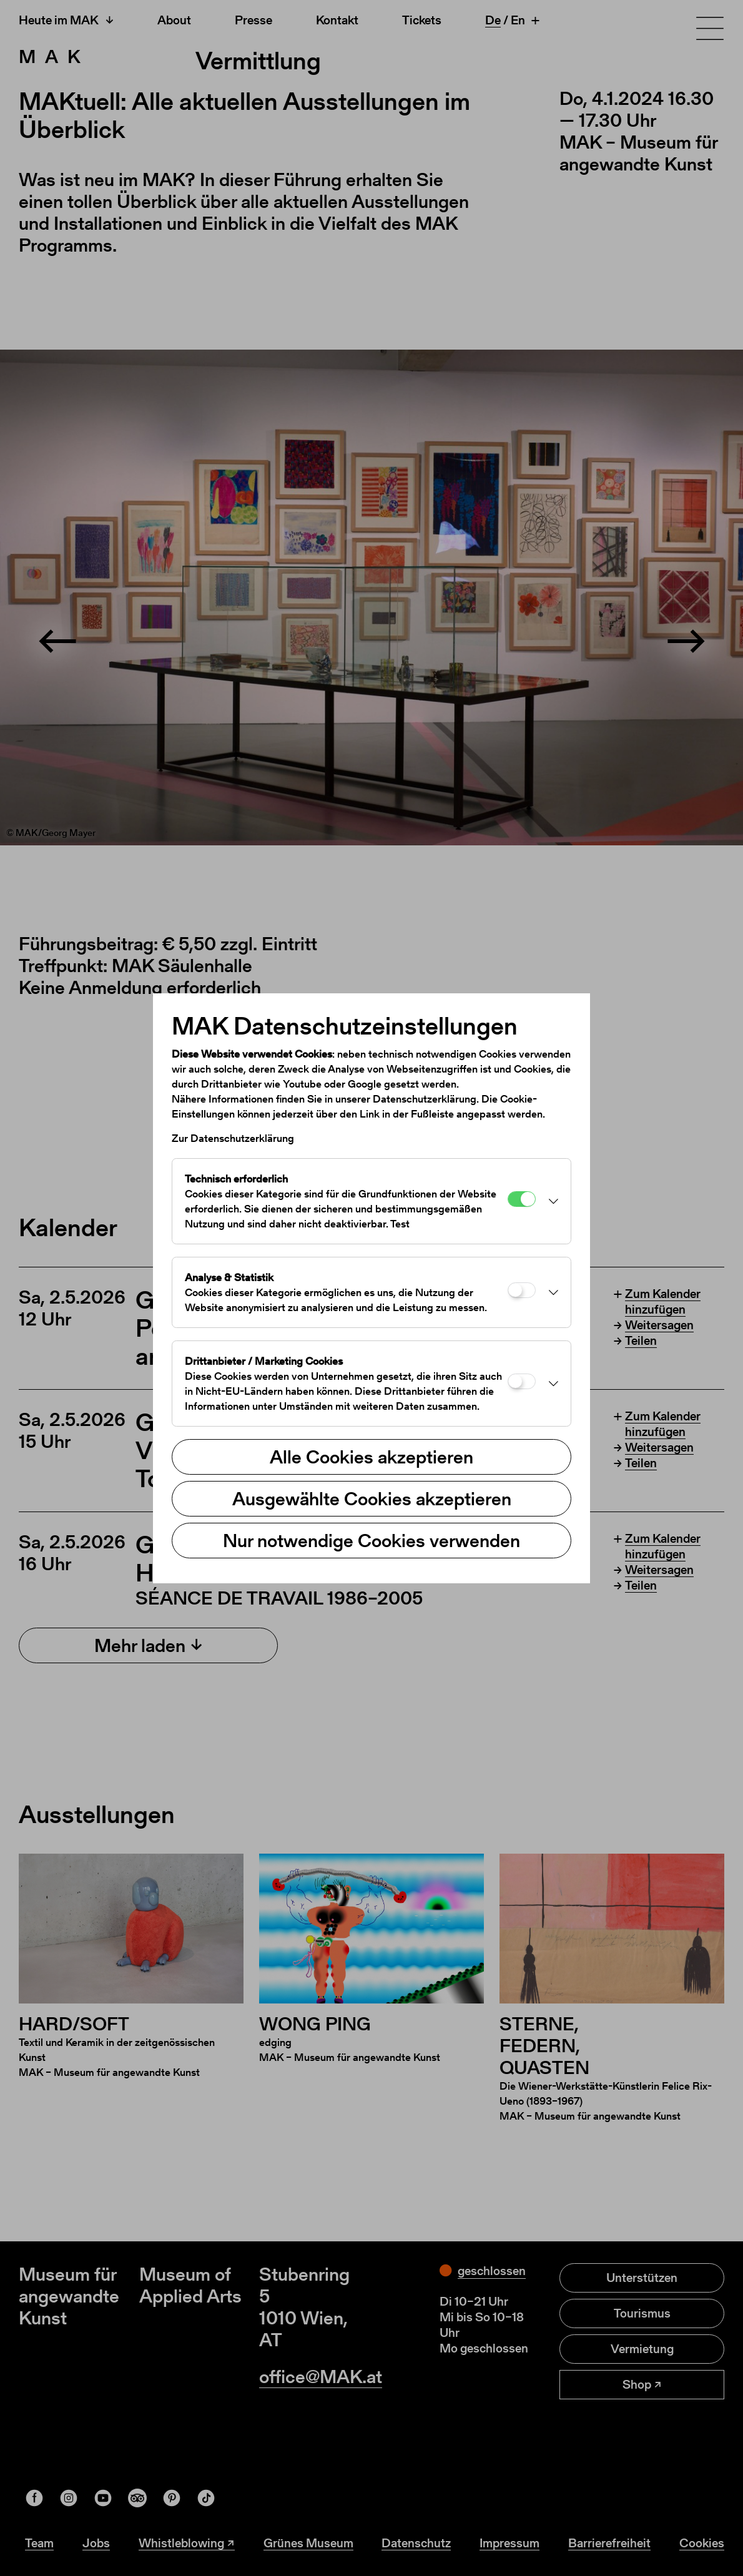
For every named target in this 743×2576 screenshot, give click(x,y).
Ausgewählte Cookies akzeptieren (371, 1498)
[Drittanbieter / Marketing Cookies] (522, 1381)
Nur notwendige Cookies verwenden (371, 1540)
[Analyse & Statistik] (522, 1290)
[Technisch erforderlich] (522, 1199)
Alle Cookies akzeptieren (371, 1456)
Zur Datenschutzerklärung (233, 1138)
